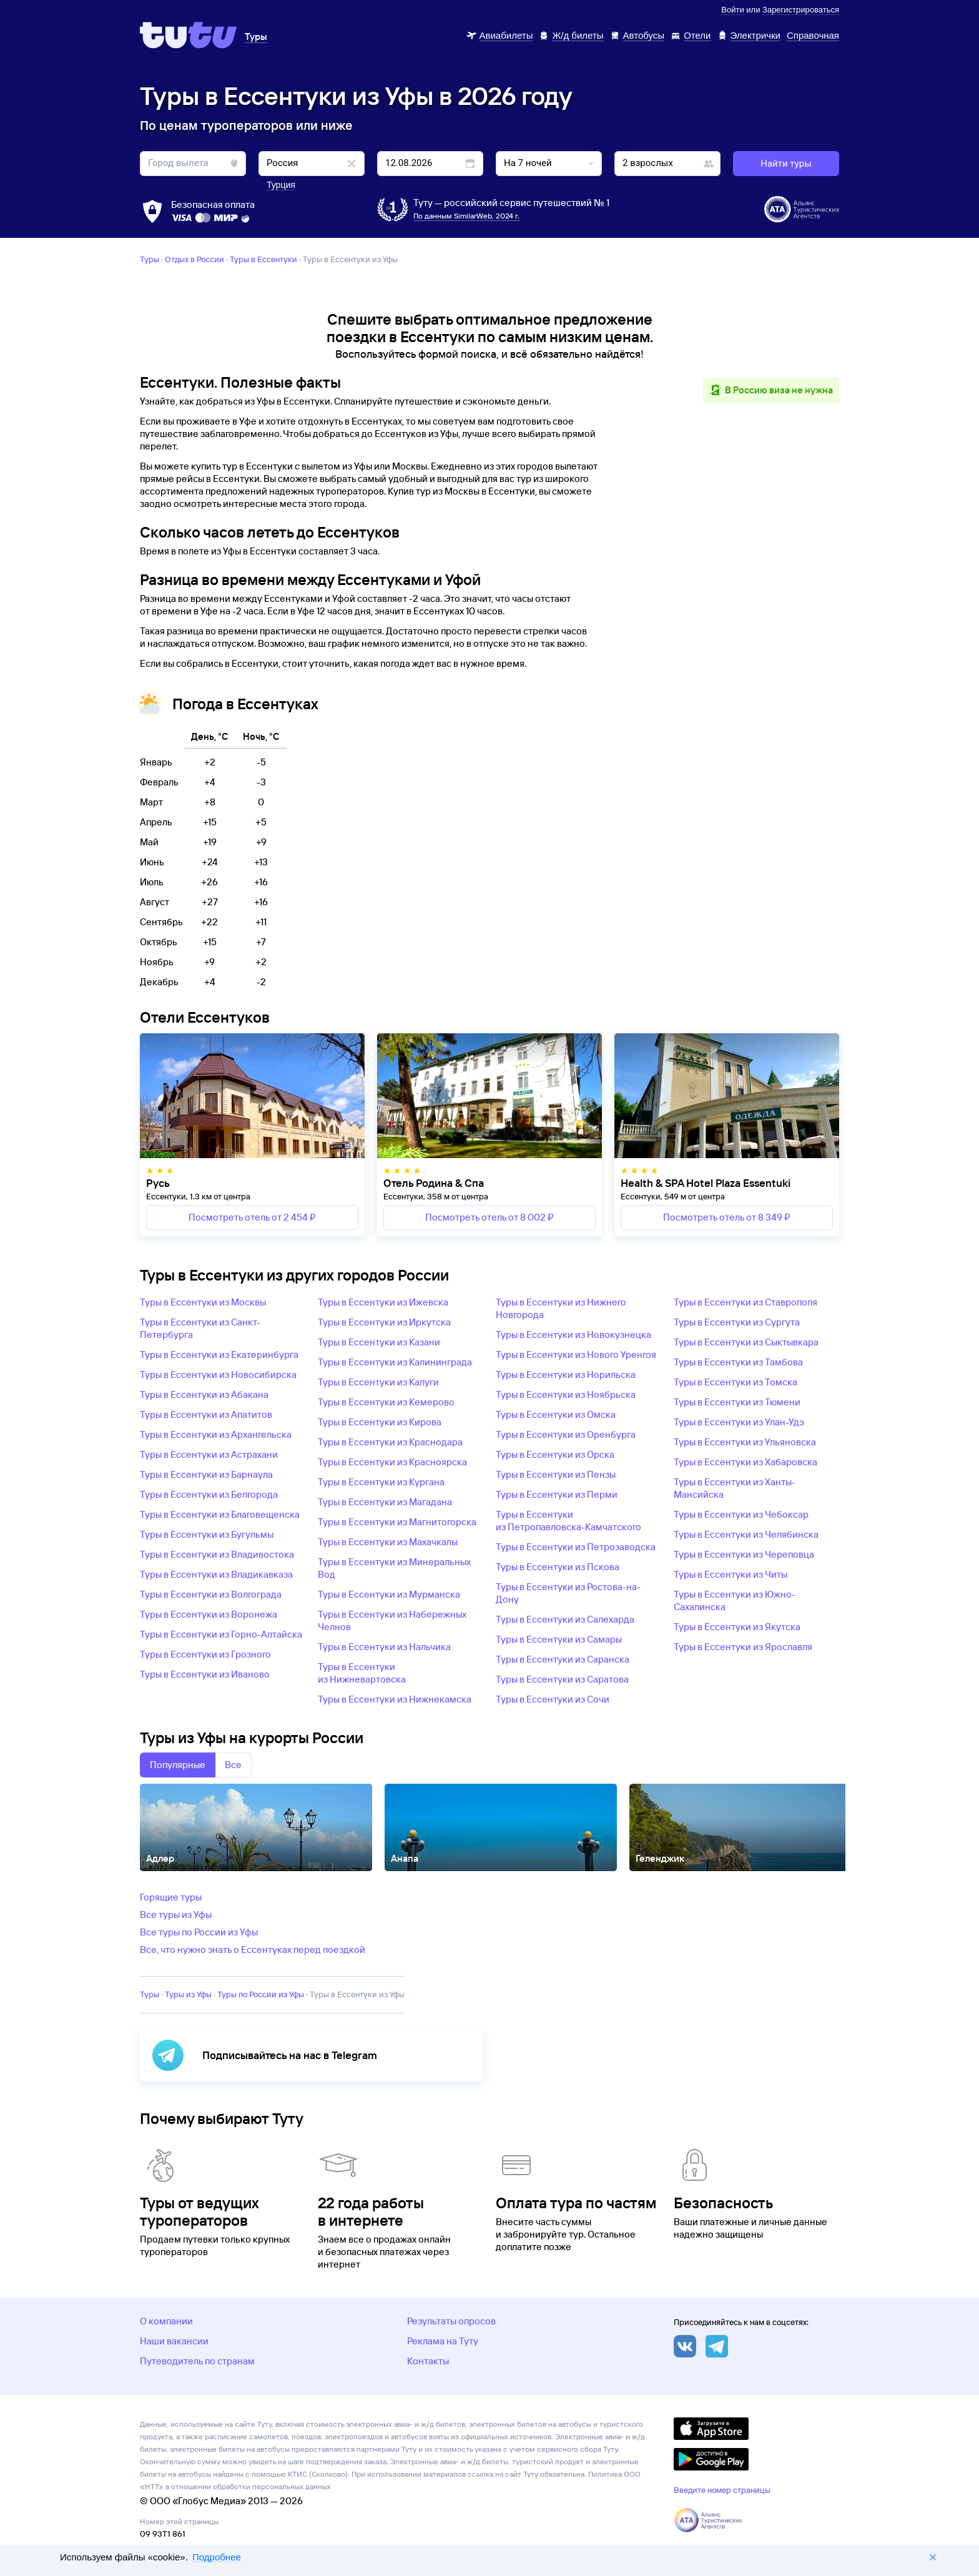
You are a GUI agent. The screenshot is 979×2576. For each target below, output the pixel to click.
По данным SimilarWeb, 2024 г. (466, 215)
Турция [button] (281, 185)
